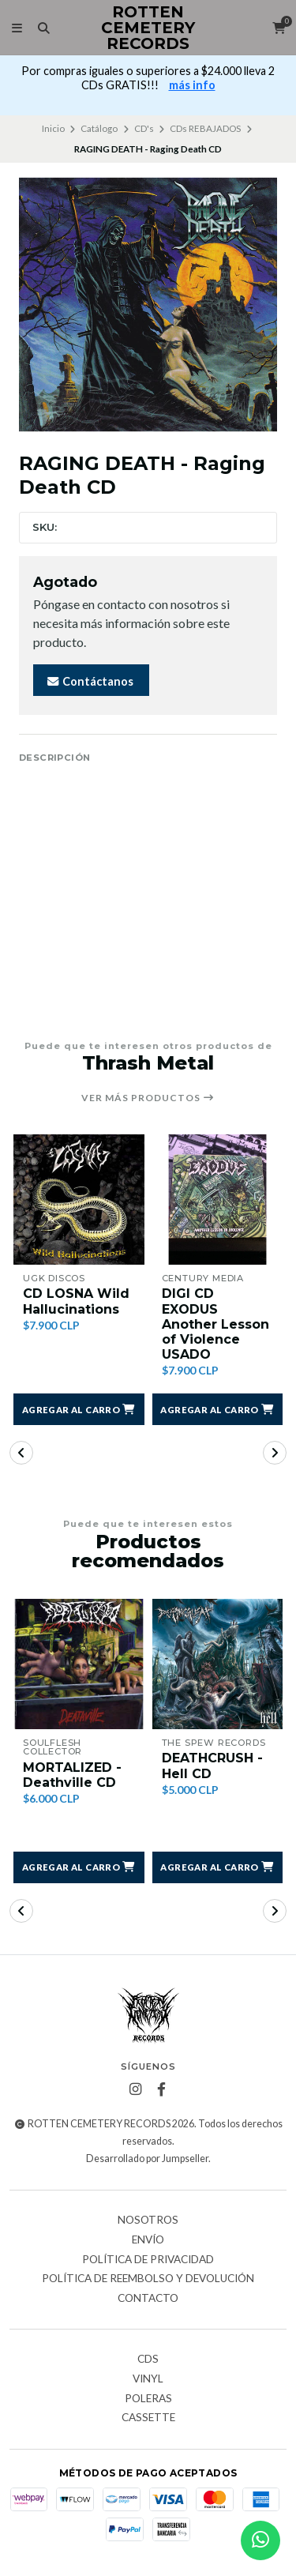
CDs (148, 2359)
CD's (144, 128)
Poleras (148, 2399)
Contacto (148, 2298)
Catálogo (99, 128)
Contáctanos (89, 681)
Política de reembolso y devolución (148, 2279)
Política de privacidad (148, 2260)
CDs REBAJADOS (205, 128)
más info (192, 85)
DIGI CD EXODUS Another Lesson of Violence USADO (215, 1324)
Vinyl (148, 2379)
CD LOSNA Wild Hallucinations (76, 1301)
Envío (148, 2240)
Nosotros (148, 2220)
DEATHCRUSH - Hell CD (212, 1766)
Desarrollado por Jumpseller (147, 2158)
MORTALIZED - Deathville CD (72, 1775)
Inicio (53, 128)
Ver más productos (148, 1098)
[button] (78, 1409)
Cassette (148, 2418)
